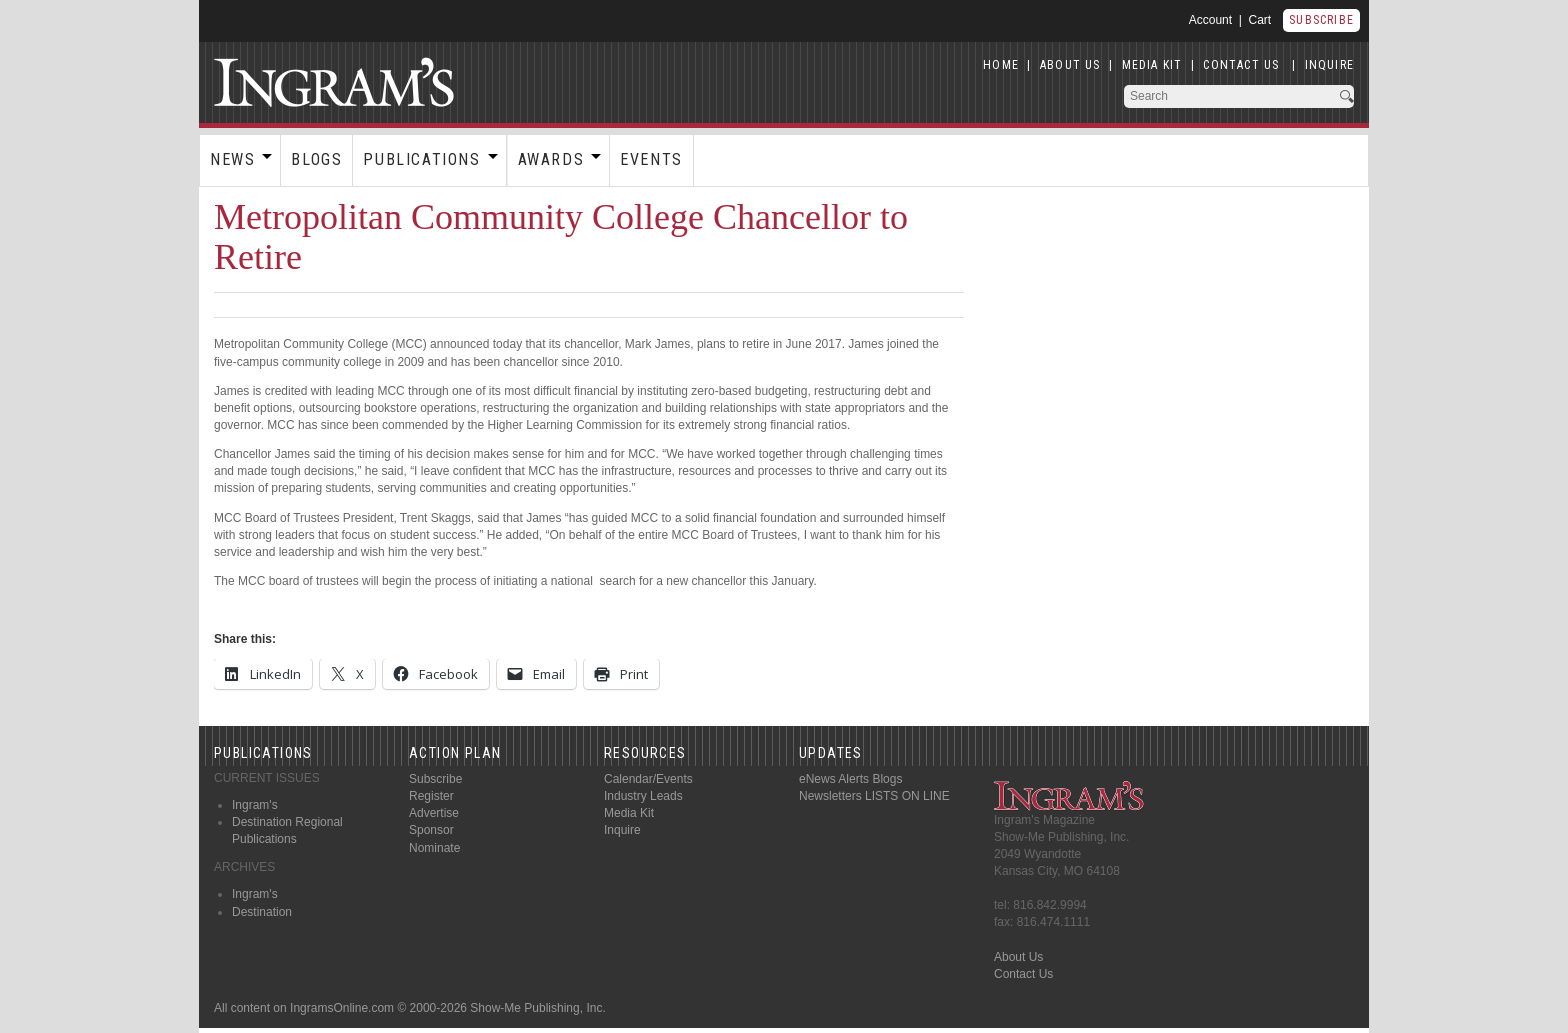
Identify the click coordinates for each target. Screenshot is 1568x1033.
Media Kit (629, 813)
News (232, 159)
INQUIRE (1329, 65)
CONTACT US (1241, 65)
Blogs (316, 159)
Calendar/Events (648, 779)
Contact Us (1023, 974)
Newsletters (830, 796)
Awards (551, 159)
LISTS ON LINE (907, 796)
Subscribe (1321, 20)
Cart (1260, 20)
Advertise (434, 813)
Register (431, 796)
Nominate (434, 848)
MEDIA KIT (1152, 65)
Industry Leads (643, 796)
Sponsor (431, 830)
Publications (421, 159)
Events (651, 159)
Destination (262, 912)
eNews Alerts (834, 779)
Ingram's (255, 805)
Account (1210, 20)
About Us (1018, 957)
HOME (1001, 65)
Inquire (622, 830)
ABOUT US (1070, 65)
